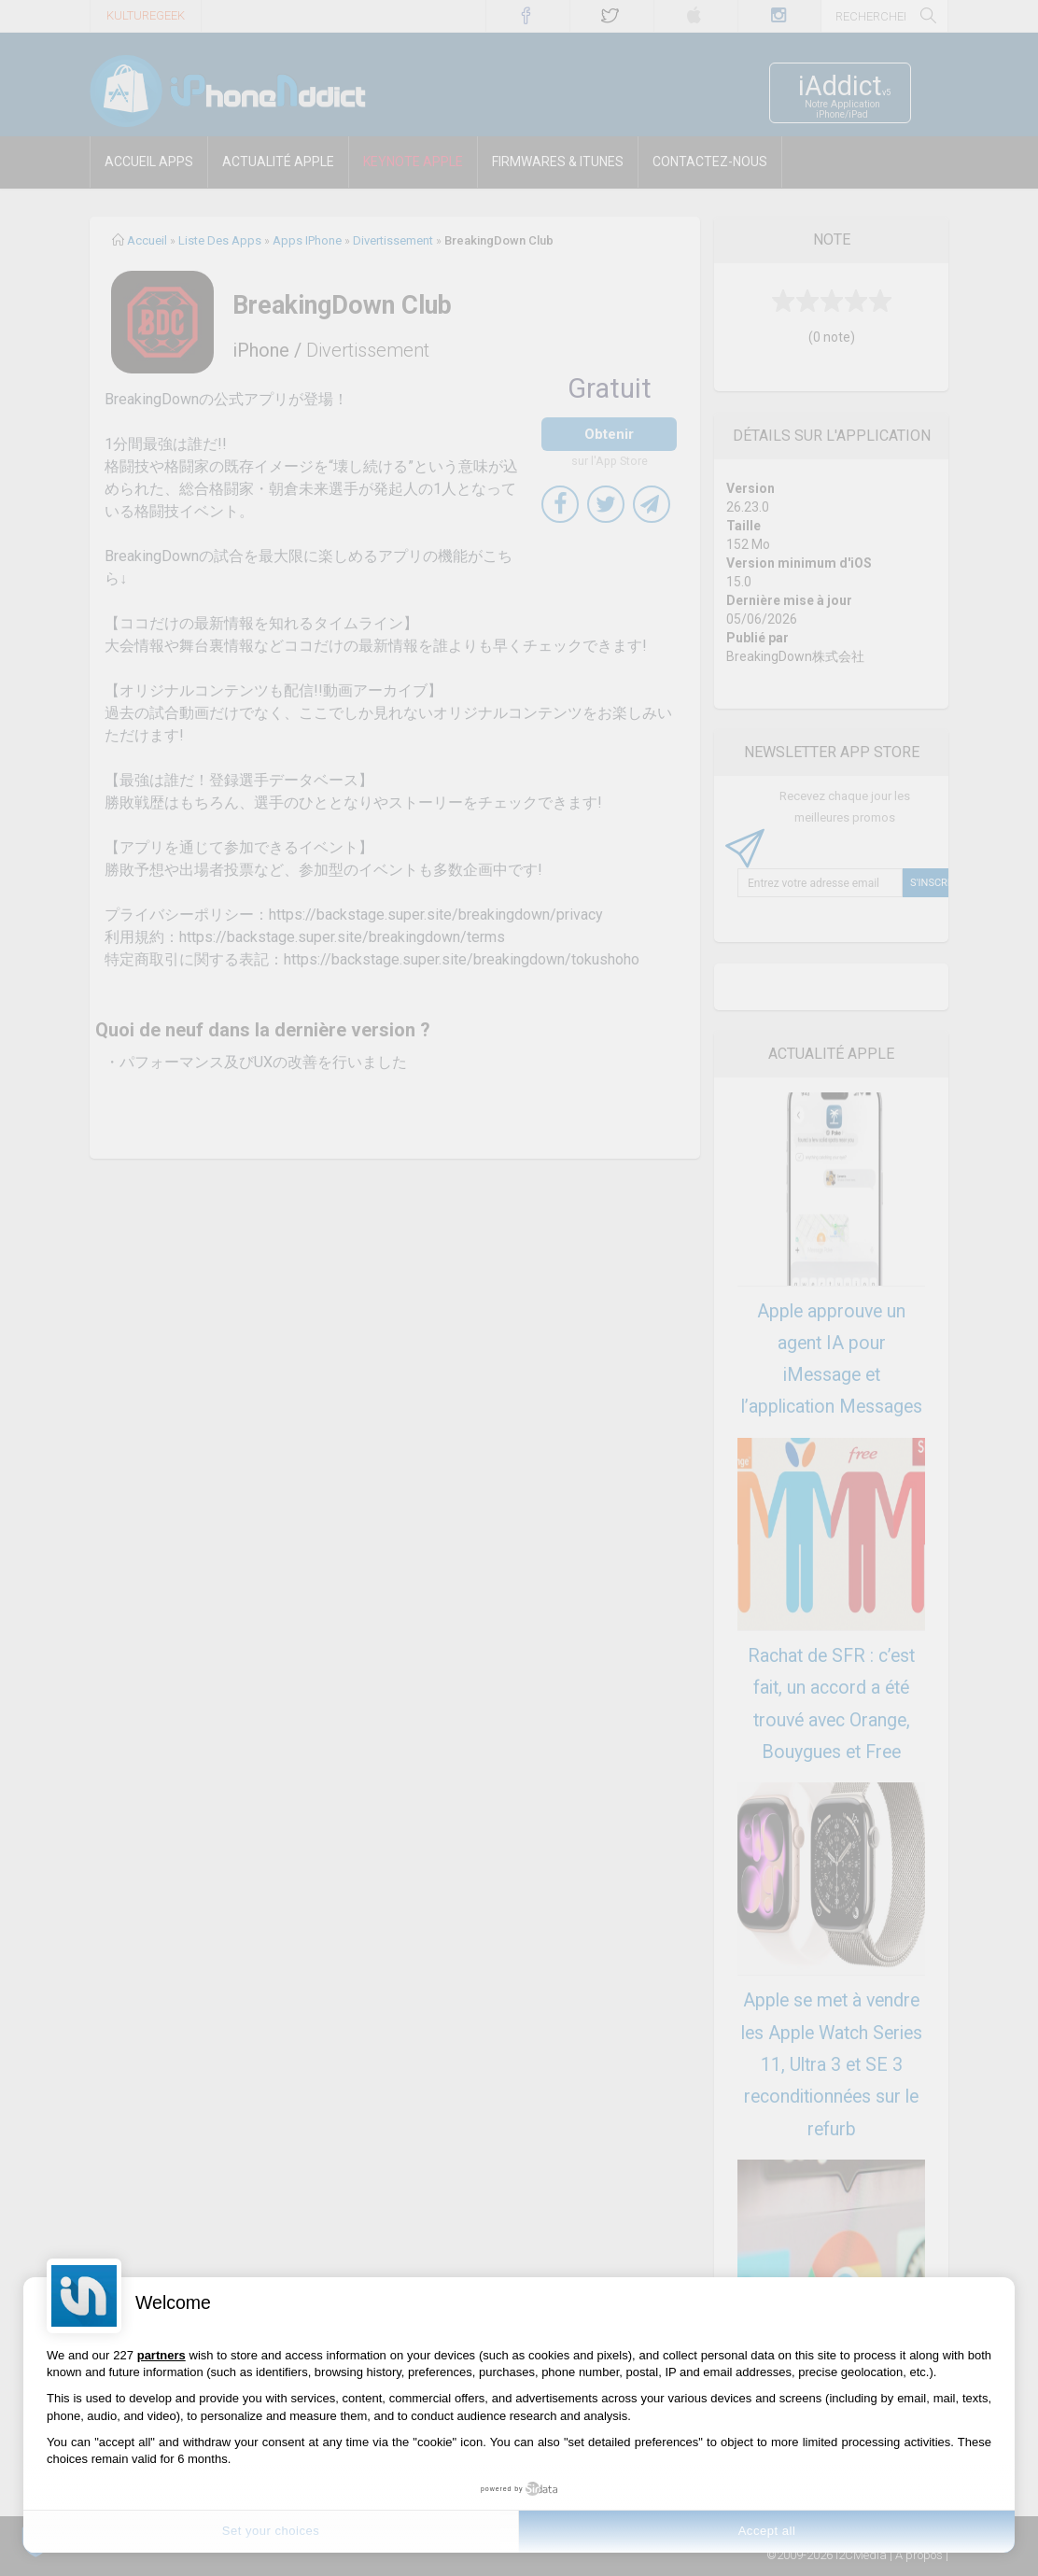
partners (161, 2355)
